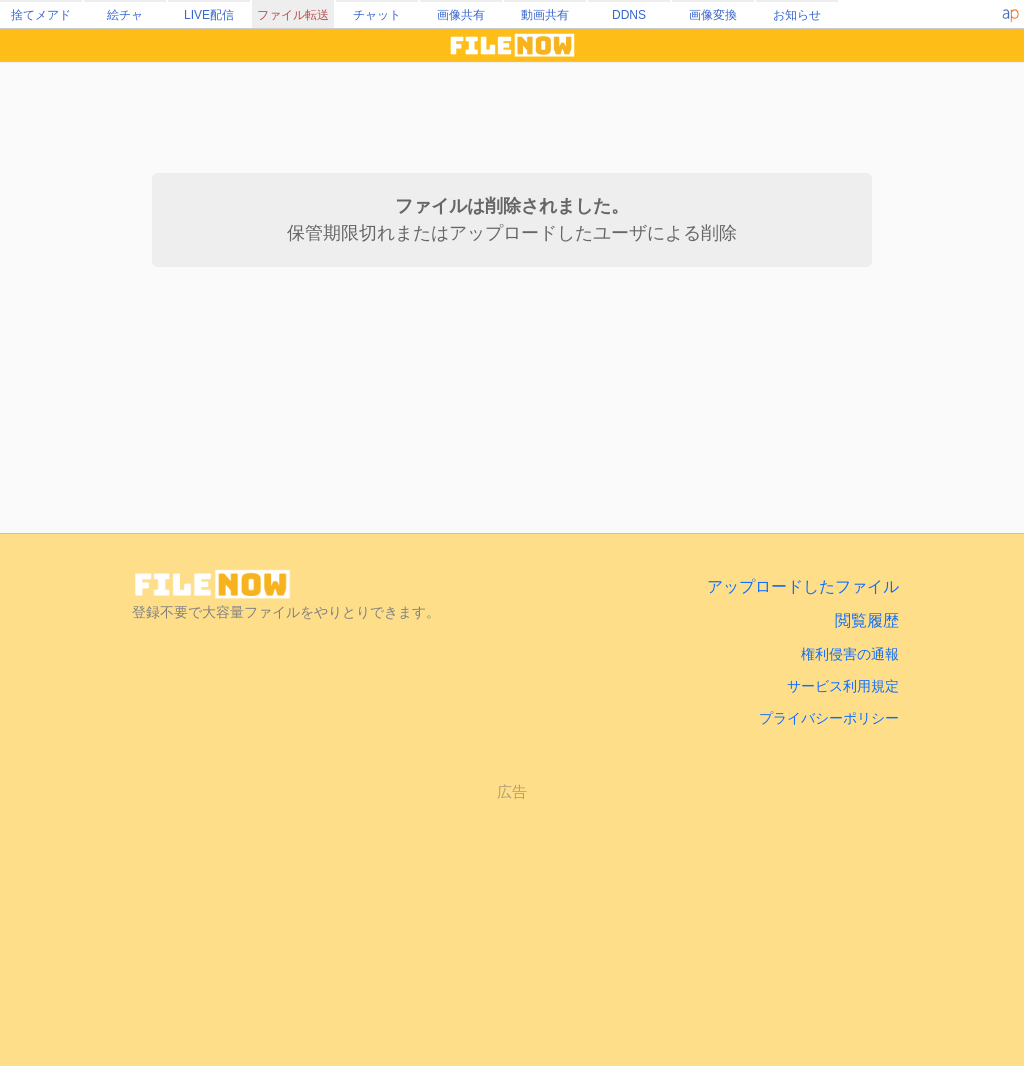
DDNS (629, 15)
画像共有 (461, 15)
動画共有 (545, 15)
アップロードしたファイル (803, 586)
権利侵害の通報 (850, 654)
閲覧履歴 (867, 620)
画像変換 (713, 15)
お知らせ (797, 15)
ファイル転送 (293, 15)
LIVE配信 (209, 15)
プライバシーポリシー (829, 718)
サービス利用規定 (843, 686)
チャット (377, 15)
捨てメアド (41, 15)
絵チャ (125, 15)
